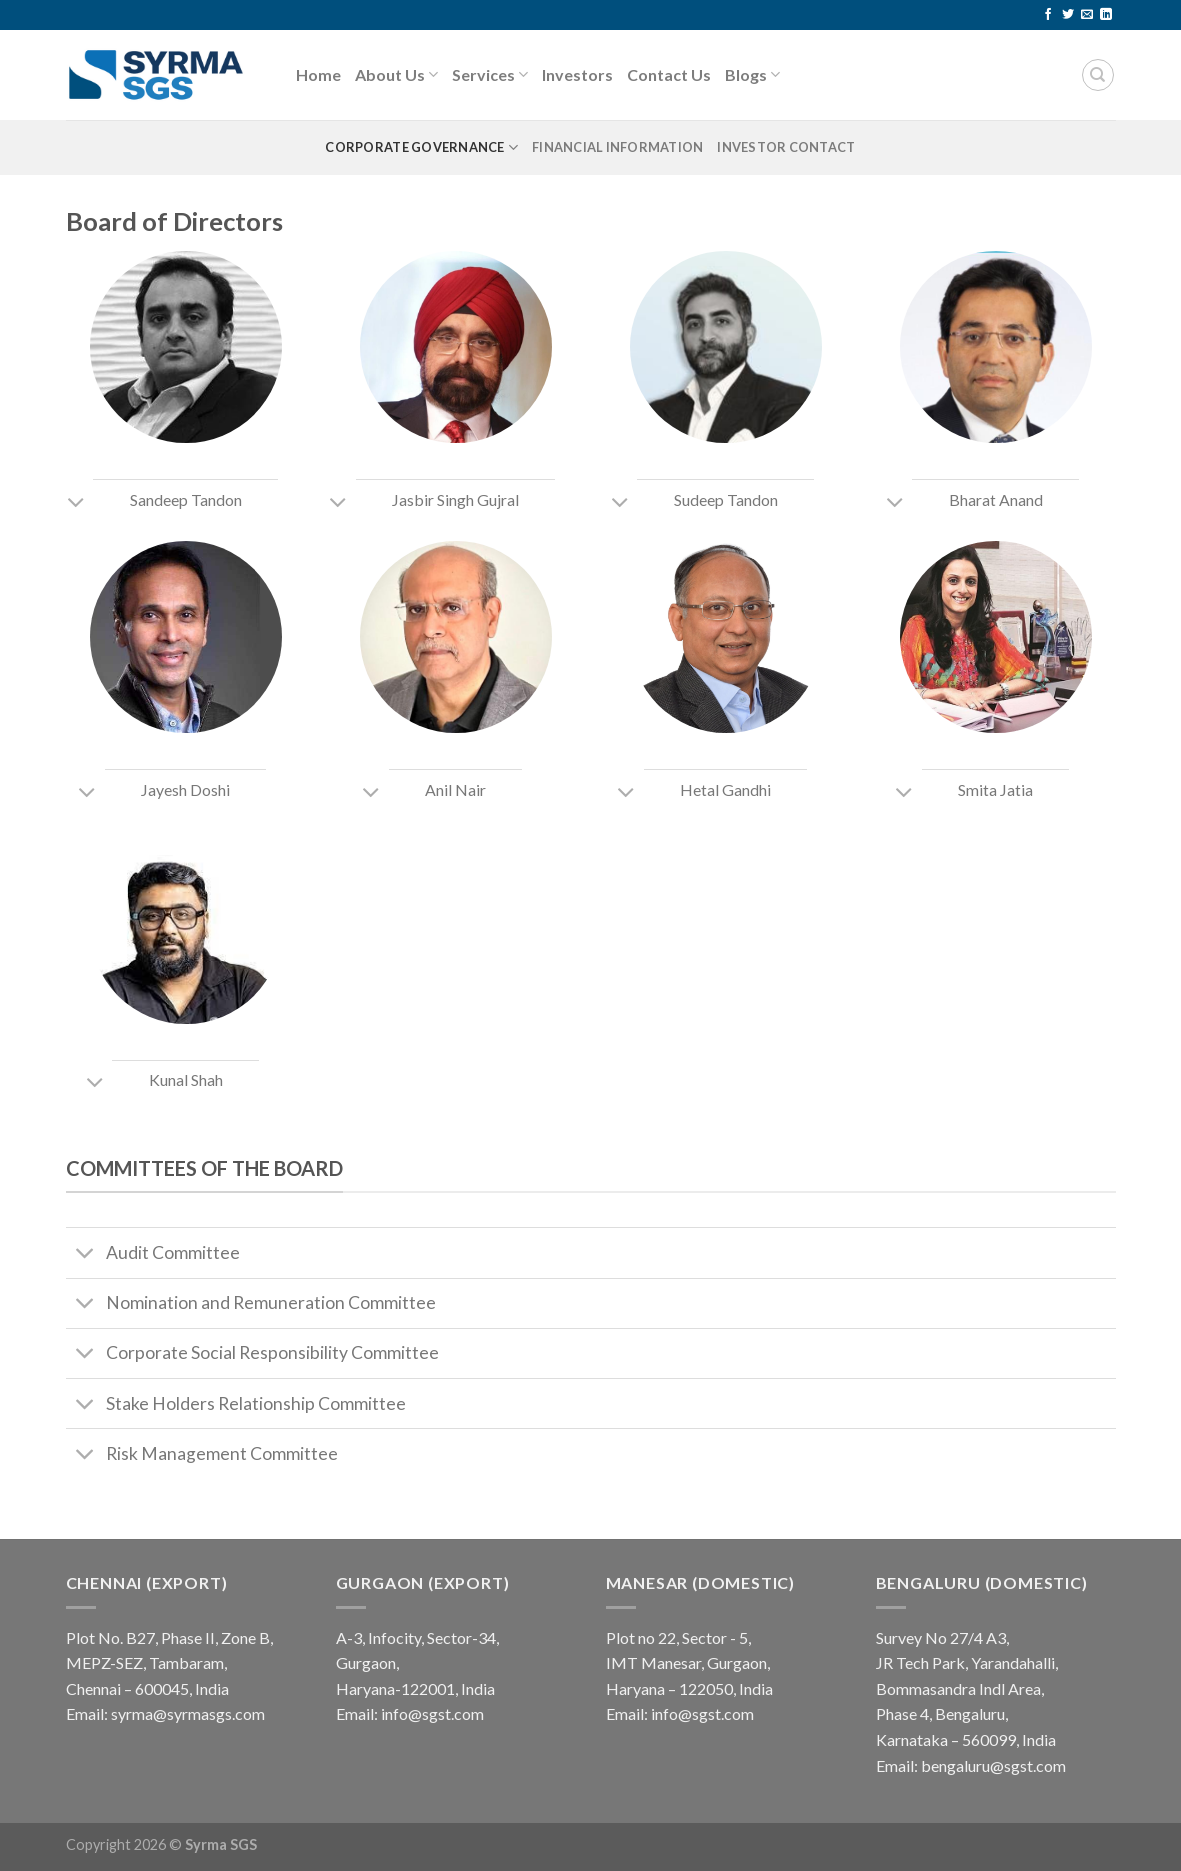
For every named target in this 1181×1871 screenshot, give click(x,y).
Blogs (752, 75)
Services (490, 75)
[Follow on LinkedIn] (1106, 15)
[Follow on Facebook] (1048, 15)
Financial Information (617, 147)
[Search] (1098, 75)
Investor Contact (786, 147)
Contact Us (669, 74)
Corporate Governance (421, 147)
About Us (396, 75)
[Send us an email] (1087, 15)
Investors (577, 74)
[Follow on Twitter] (1068, 15)
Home (318, 74)
